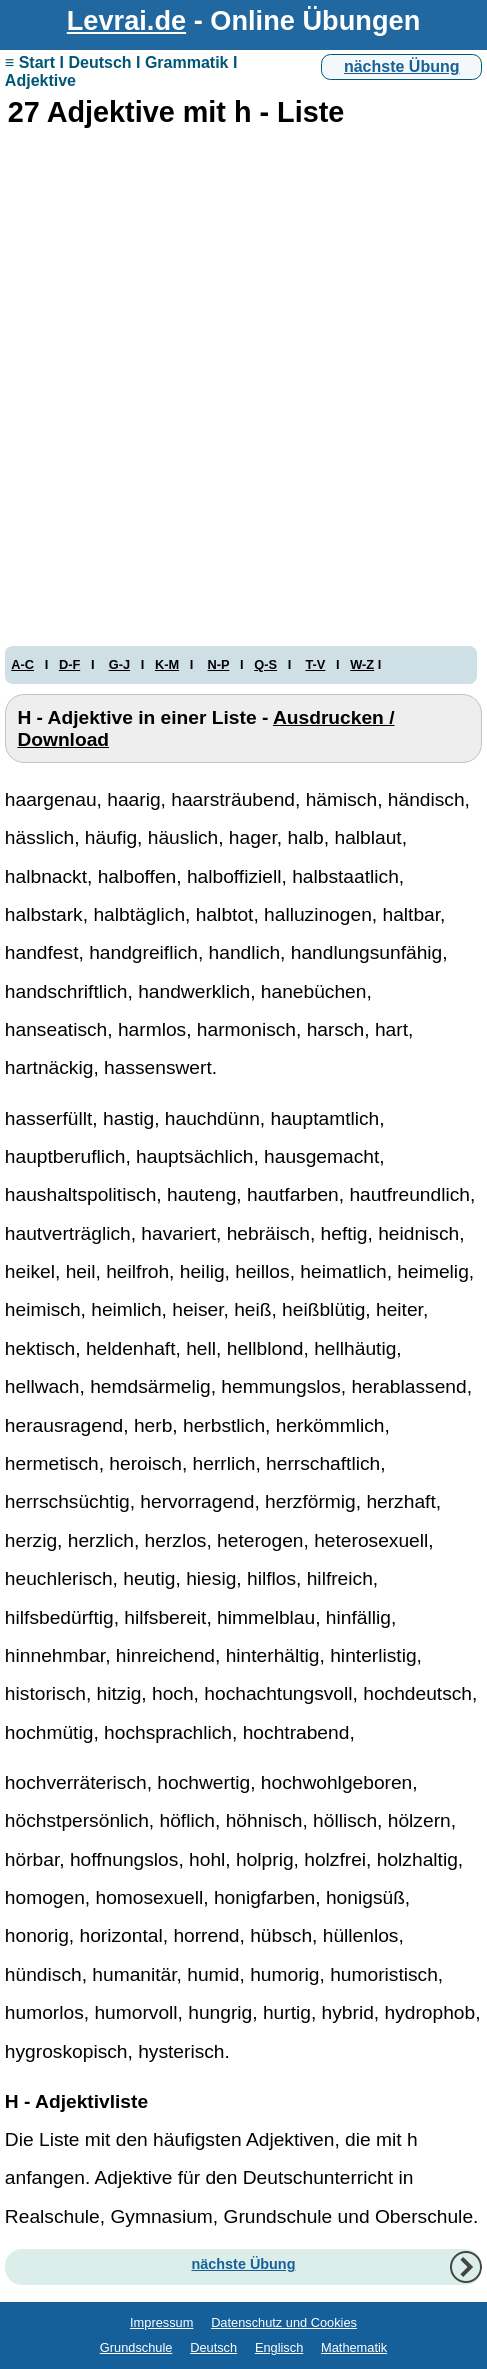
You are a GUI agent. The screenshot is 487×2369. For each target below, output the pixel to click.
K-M (167, 664)
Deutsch (213, 2347)
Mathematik (354, 2347)
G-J (119, 664)
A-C (22, 664)
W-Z (362, 664)
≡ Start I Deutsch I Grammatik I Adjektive (121, 71)
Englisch (279, 2347)
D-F (69, 664)
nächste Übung (402, 66)
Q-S (265, 664)
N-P (219, 664)
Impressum (161, 2322)
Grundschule (136, 2347)
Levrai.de (126, 20)
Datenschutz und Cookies (284, 2322)
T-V (315, 664)
